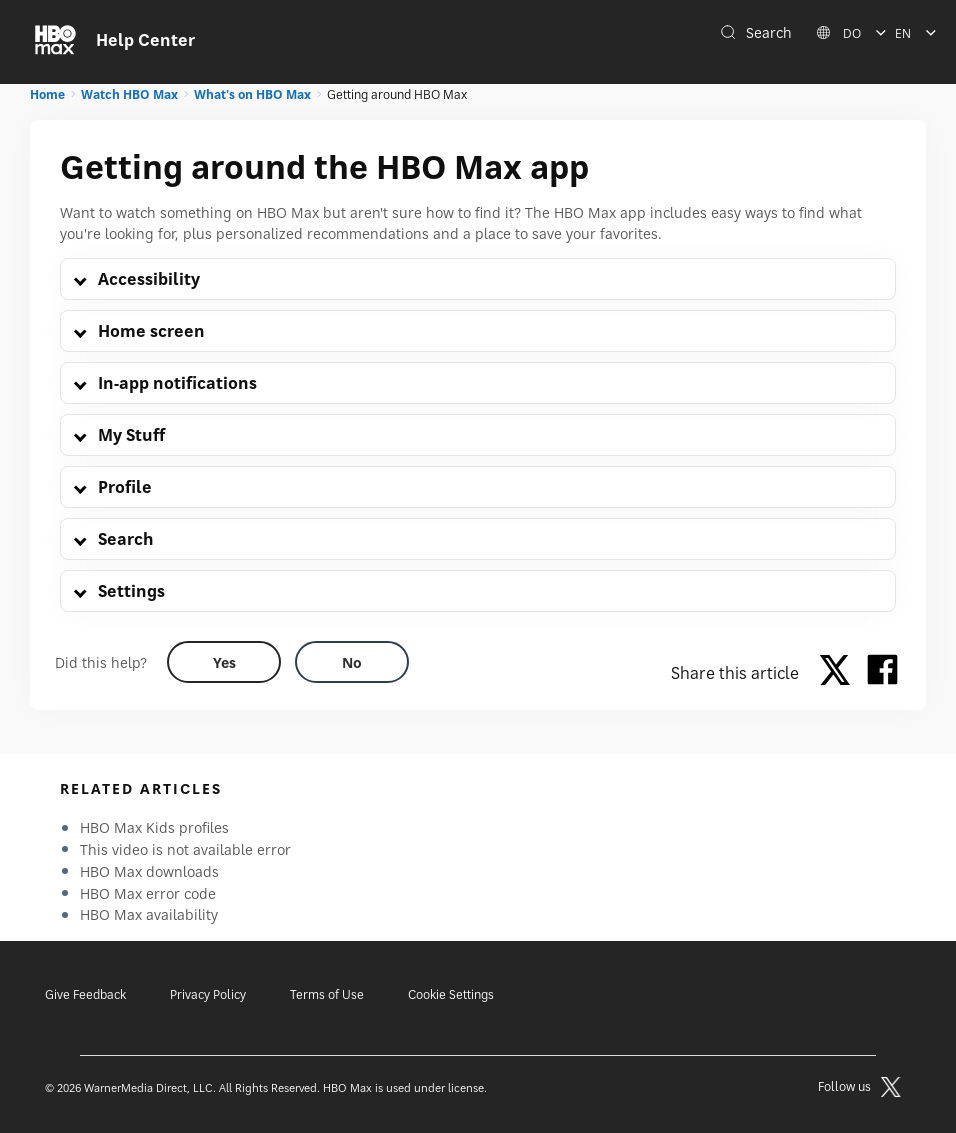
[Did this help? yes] (224, 662)
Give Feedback (85, 994)
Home (47, 94)
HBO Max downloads (149, 871)
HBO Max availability (149, 914)
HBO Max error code (148, 893)
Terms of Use (327, 994)
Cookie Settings (451, 994)
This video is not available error (185, 849)
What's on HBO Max (252, 94)
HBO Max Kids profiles (154, 827)
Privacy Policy (208, 994)
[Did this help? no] (352, 662)
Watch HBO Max (129, 94)
